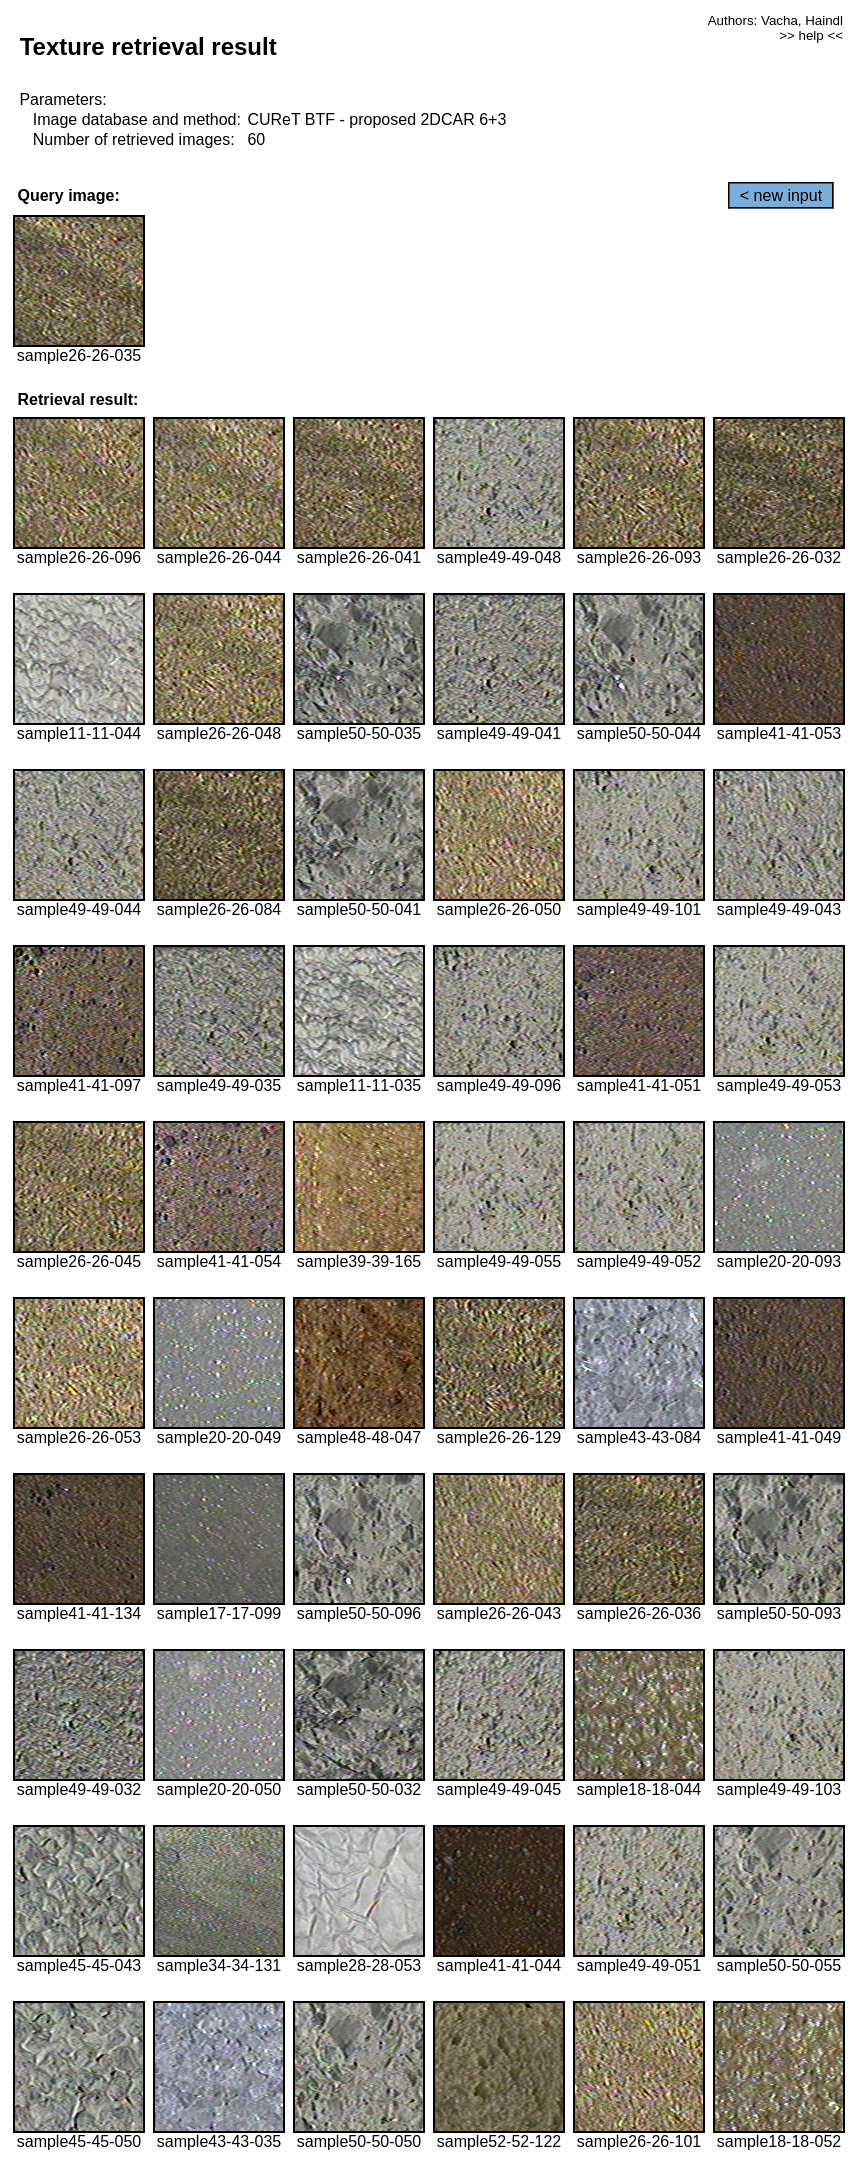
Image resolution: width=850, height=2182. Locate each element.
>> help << (811, 35)
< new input (781, 195)
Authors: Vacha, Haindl (775, 20)
